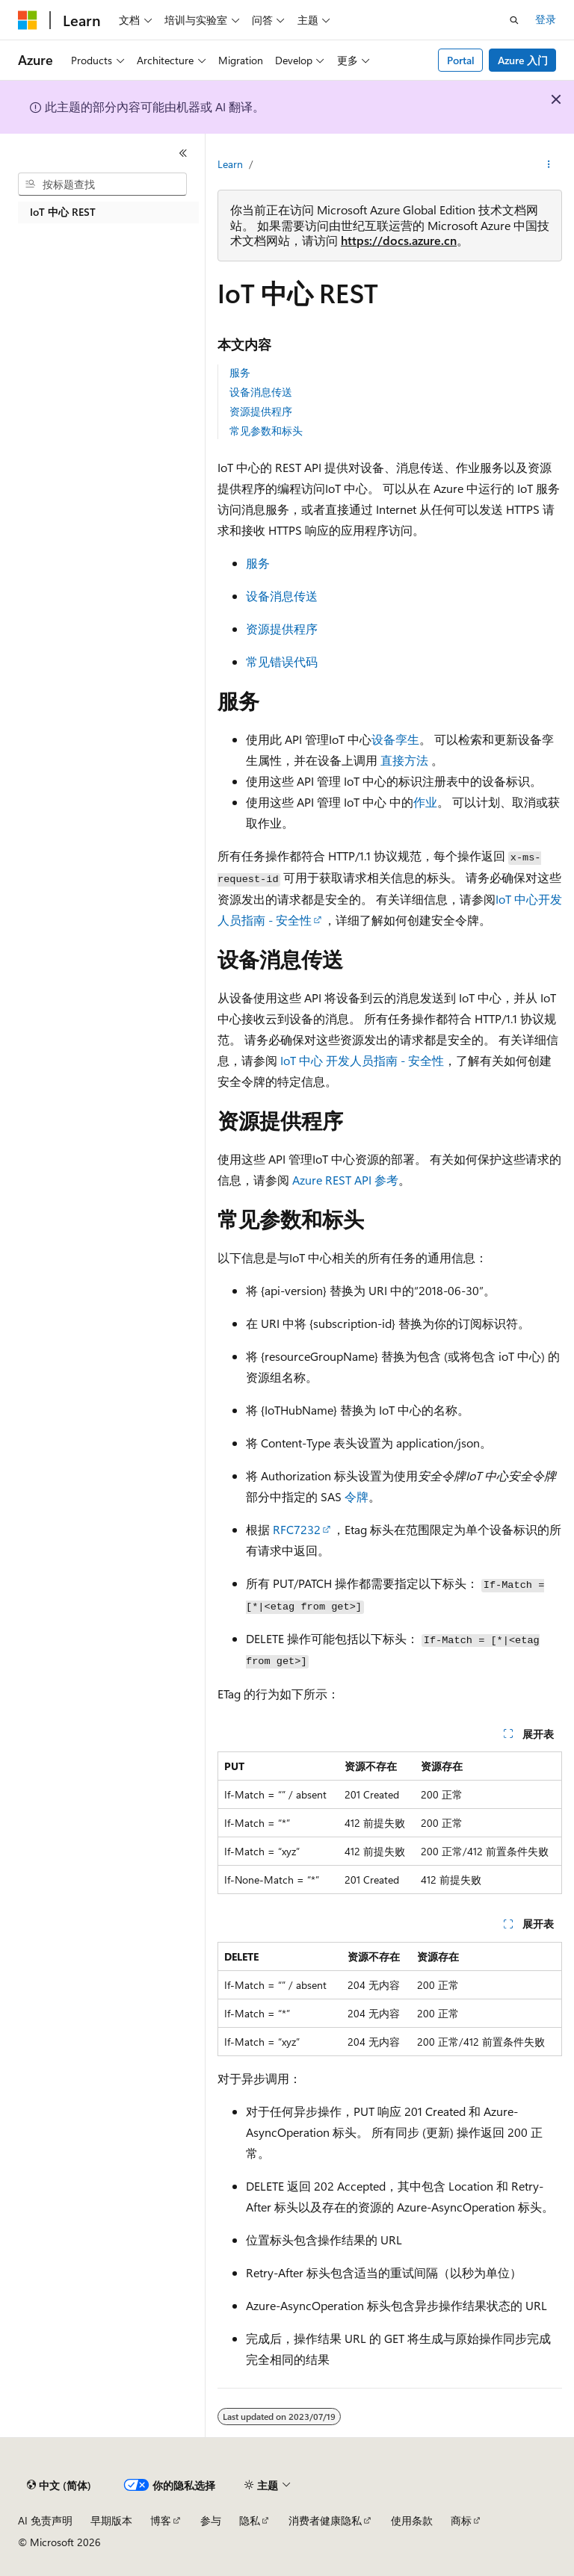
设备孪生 (395, 739)
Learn (230, 164)
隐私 (249, 2520)
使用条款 (412, 2520)
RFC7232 (297, 1529)
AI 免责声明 (45, 2520)
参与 (210, 2520)
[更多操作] (549, 165)
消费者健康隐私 (325, 2520)
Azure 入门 (523, 60)
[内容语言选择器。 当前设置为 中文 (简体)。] (59, 2486)
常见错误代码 (282, 661)
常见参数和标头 (266, 430)
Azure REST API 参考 (345, 1180)
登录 (545, 19)
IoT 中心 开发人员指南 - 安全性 (362, 1060)
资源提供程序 (260, 411)
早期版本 (111, 2520)
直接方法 (404, 760)
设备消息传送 (260, 392)
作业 (425, 802)
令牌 (356, 1496)
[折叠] (183, 153)
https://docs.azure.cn (399, 240)
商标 (461, 2520)
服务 (239, 372)
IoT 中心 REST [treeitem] (63, 212)
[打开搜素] (514, 20)
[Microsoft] (27, 20)
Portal (461, 60)
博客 (160, 2520)
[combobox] (102, 184)
